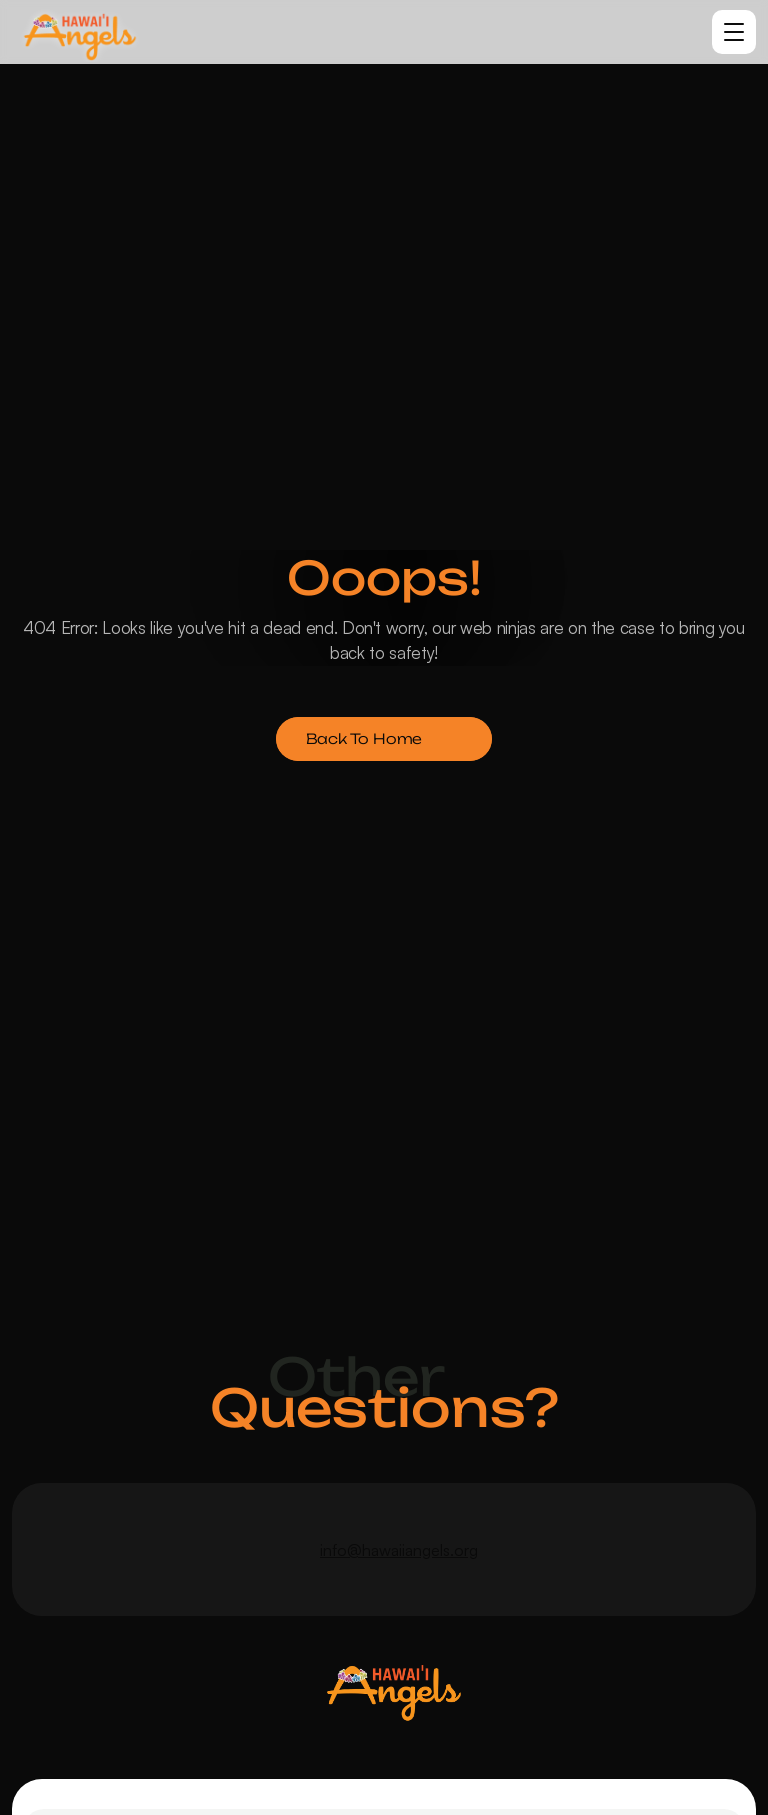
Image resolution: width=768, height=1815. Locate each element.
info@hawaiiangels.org (399, 1550)
